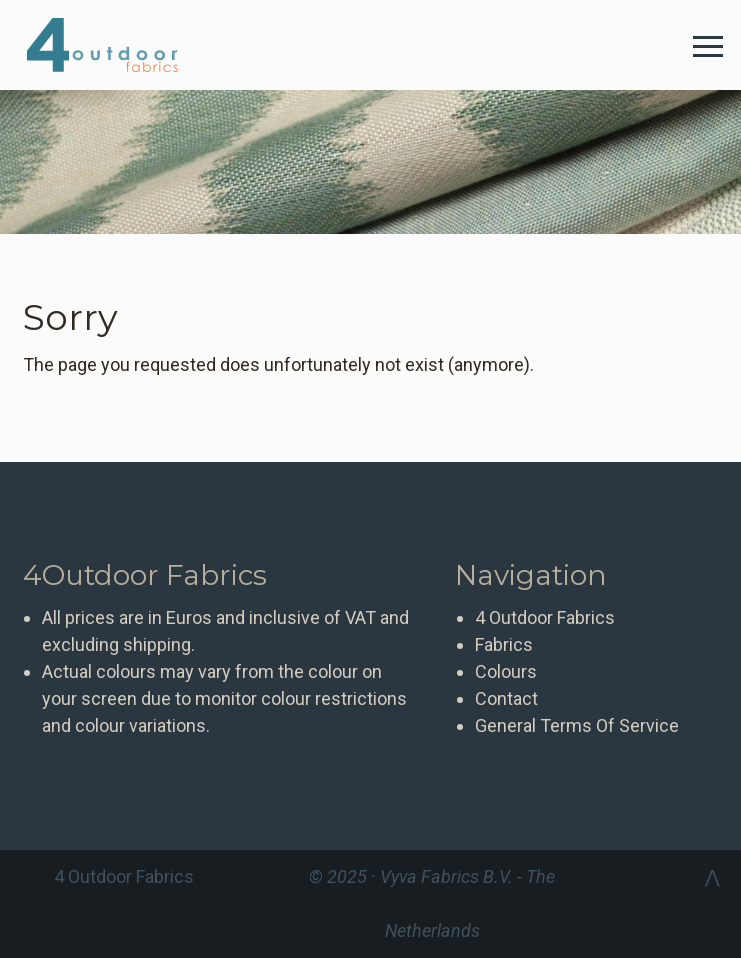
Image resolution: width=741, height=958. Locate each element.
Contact (506, 698)
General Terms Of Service (577, 725)
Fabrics (504, 644)
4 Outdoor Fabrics (117, 45)
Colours (506, 671)
